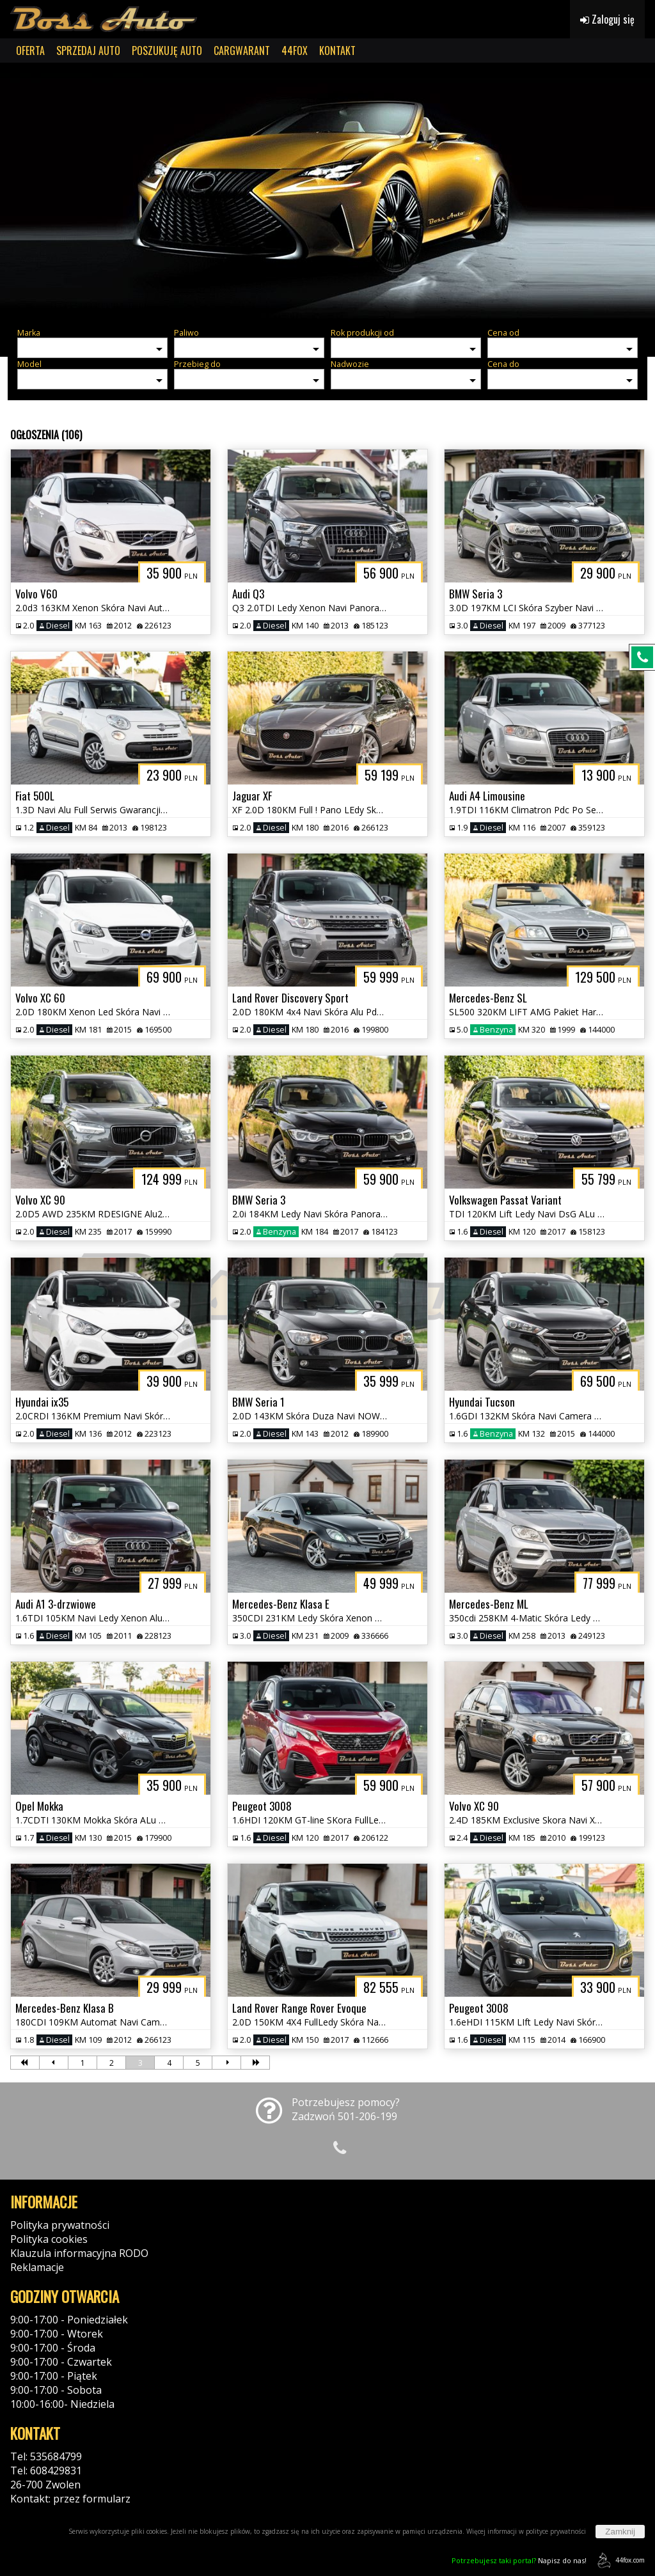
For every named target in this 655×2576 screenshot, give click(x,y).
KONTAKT (337, 50)
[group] (327, 190)
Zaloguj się (607, 19)
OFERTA (30, 50)
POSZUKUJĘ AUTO (167, 50)
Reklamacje (37, 2267)
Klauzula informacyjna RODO (79, 2253)
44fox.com (619, 2560)
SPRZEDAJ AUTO (88, 50)
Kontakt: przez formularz (70, 2499)
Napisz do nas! (519, 2560)
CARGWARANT (242, 50)
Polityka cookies (49, 2239)
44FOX (294, 50)
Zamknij (620, 2531)
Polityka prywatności (59, 2225)
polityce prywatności (556, 2531)
